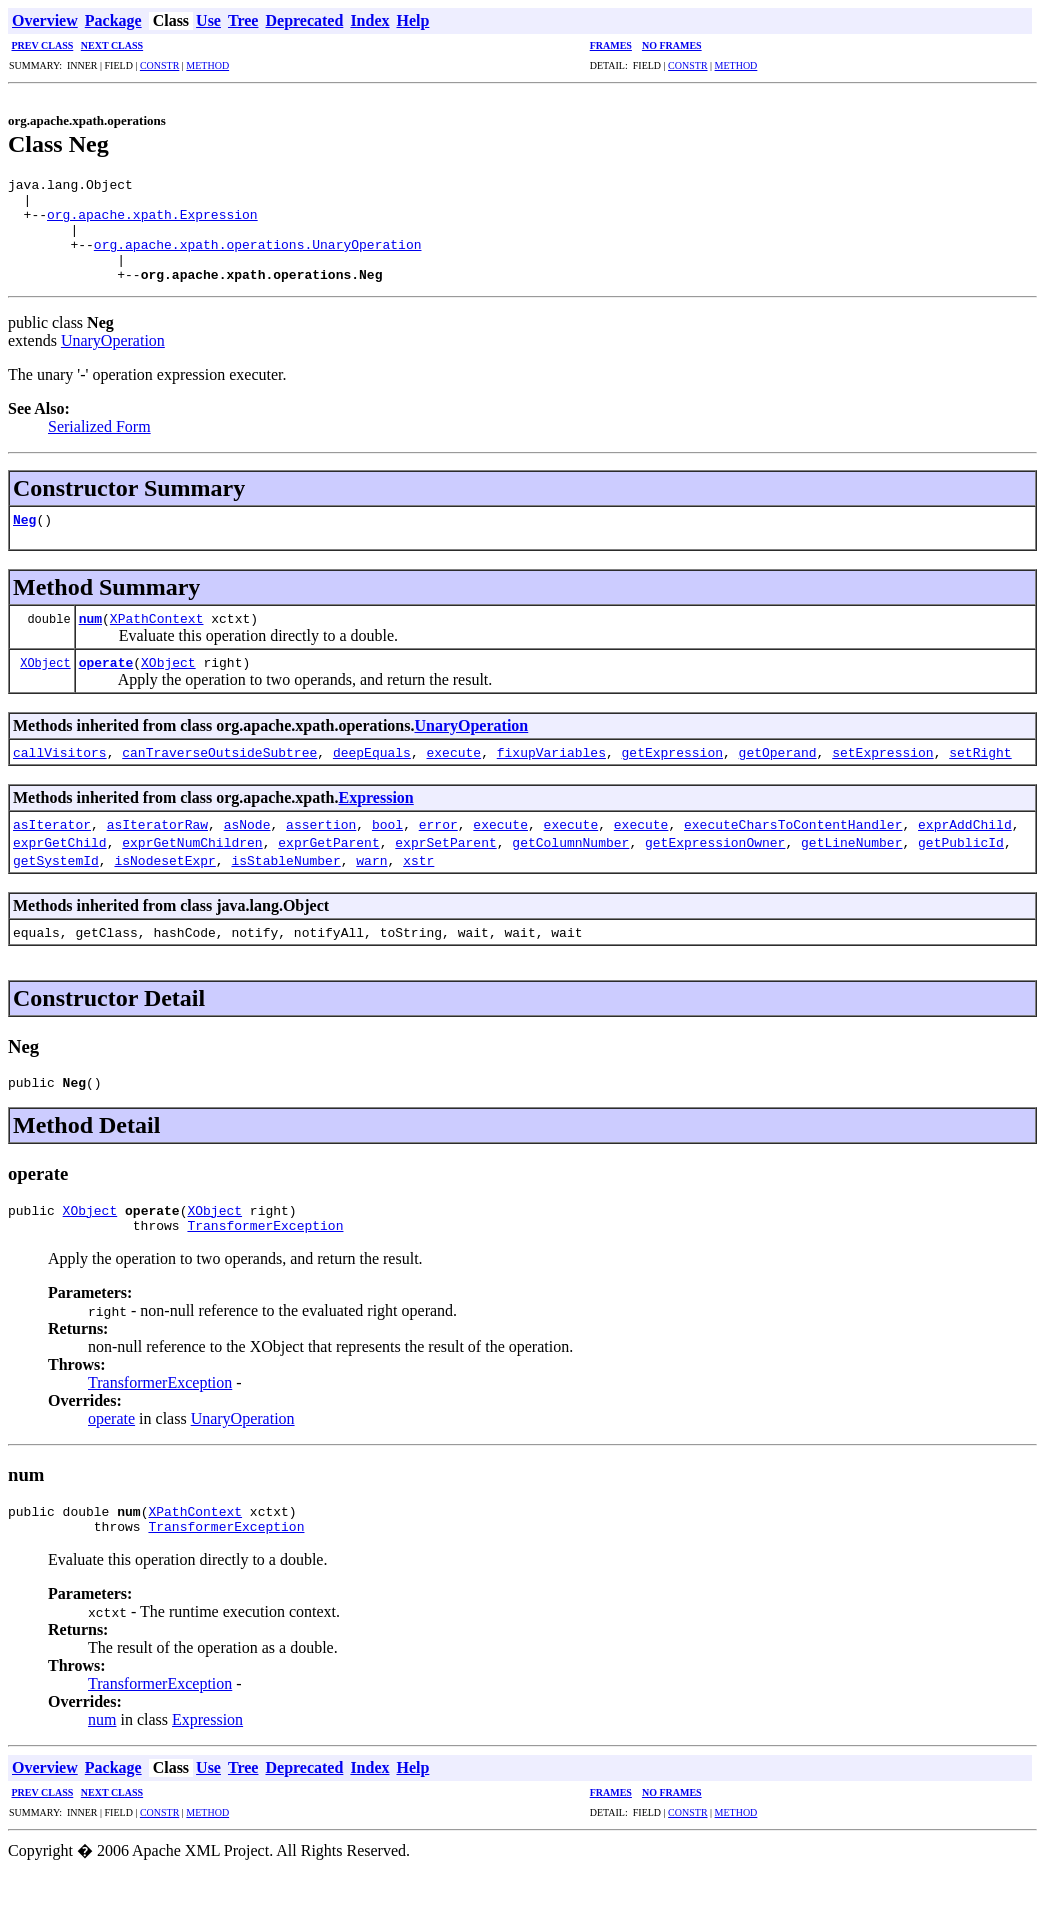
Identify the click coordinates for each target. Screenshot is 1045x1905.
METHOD (207, 65)
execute (453, 773)
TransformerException (265, 1255)
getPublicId (961, 863)
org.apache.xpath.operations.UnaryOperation (258, 259)
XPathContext (157, 639)
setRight (980, 773)
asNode (247, 845)
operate (106, 683)
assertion (321, 845)
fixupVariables (551, 773)
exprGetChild (60, 863)
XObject (45, 683)
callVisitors (60, 773)
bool (387, 845)
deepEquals (372, 773)
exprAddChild (965, 845)
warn (371, 881)
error (438, 845)
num (90, 639)
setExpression (882, 773)
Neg (24, 540)
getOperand (778, 773)
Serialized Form (99, 447)
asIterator (52, 845)
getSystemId (56, 881)
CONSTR (159, 65)
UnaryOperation (113, 361)
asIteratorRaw (157, 845)
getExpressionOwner (715, 863)
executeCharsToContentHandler (793, 845)
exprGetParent (328, 863)
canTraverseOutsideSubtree (219, 773)
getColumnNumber (570, 863)
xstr (418, 881)
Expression (375, 818)
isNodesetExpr (164, 881)
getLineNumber (851, 863)
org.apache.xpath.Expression (152, 223)
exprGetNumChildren (192, 863)
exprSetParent (445, 863)
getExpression (672, 773)
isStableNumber (285, 881)
